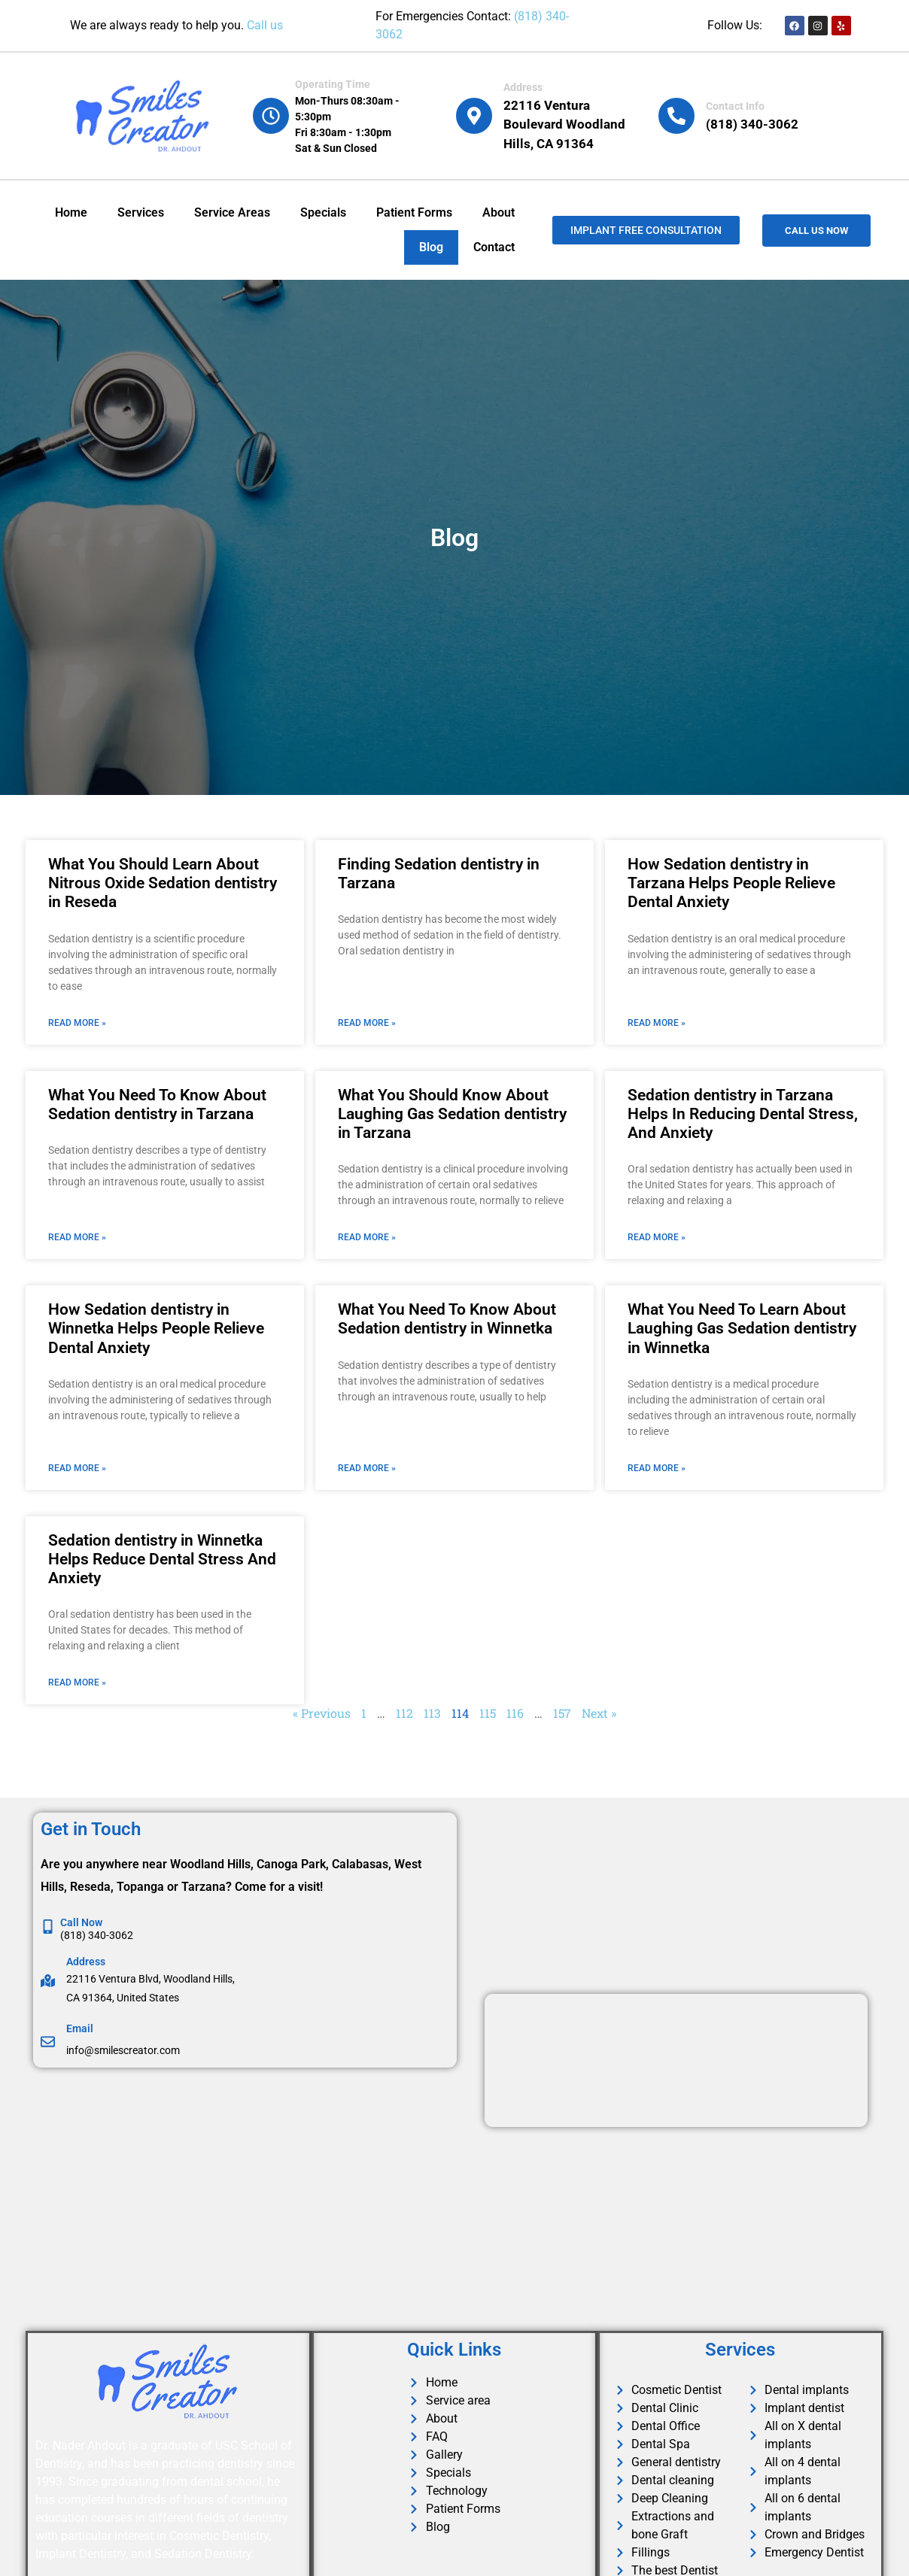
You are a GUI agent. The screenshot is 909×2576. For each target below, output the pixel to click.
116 (515, 1713)
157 (562, 1713)
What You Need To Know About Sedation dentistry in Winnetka (447, 1318)
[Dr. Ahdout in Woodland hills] (251, 2195)
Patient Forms (414, 212)
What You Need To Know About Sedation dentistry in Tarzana (157, 1104)
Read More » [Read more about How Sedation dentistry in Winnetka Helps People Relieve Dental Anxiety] (77, 1468)
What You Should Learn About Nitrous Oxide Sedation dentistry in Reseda (162, 883)
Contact (494, 247)
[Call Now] (48, 1926)
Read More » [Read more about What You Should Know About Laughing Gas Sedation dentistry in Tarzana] (367, 1237)
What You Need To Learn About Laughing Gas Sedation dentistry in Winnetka (742, 1328)
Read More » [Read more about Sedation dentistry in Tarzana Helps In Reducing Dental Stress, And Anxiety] (657, 1237)
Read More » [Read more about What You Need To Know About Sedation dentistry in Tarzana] (77, 1237)
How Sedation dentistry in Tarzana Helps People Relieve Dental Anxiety (731, 883)
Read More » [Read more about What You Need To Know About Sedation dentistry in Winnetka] (367, 1468)
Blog (431, 247)
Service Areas (232, 212)
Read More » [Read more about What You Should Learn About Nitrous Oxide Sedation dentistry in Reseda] (77, 1023)
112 (404, 1713)
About (498, 212)
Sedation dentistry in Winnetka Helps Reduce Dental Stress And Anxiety (162, 1559)
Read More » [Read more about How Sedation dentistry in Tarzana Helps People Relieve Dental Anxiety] (657, 1023)
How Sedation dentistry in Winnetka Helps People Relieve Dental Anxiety (156, 1328)
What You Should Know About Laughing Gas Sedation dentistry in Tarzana (452, 1114)
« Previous (322, 1713)
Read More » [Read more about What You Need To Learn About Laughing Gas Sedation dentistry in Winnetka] (657, 1468)
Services (140, 212)
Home (71, 212)
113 (432, 1713)
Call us (265, 25)
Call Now (81, 1922)
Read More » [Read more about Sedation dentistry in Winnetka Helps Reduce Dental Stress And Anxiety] (77, 1682)
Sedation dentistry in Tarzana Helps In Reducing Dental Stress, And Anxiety (743, 1114)
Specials (323, 212)
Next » (599, 1713)
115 (487, 1713)
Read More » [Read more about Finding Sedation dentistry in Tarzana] (367, 1023)
